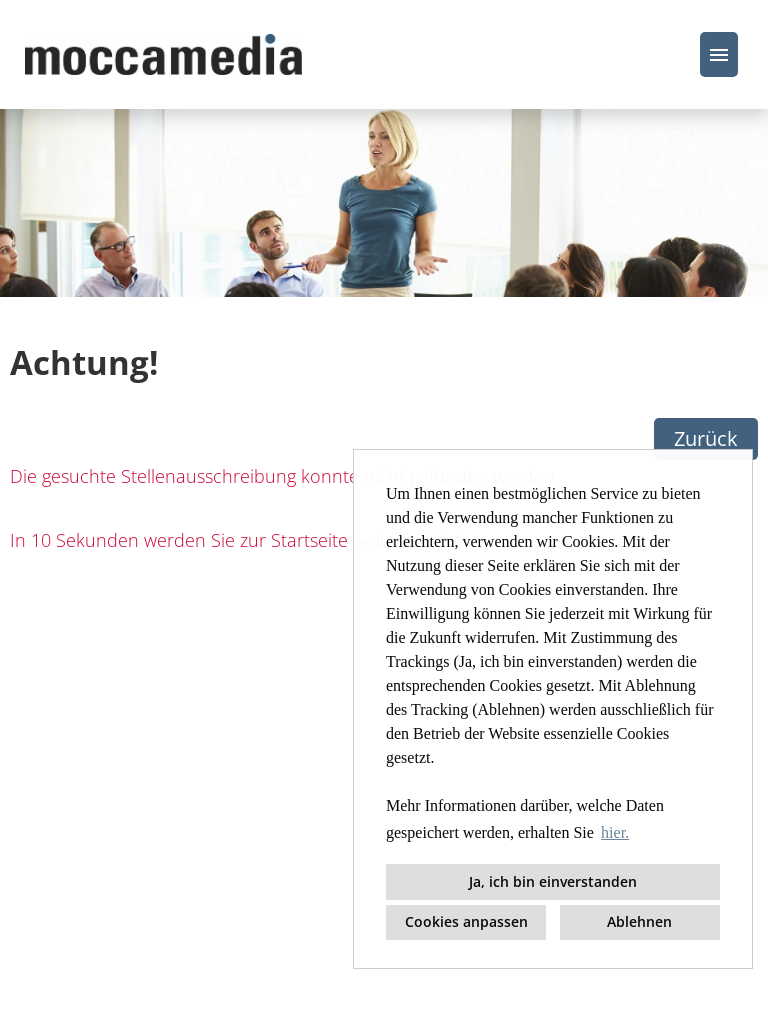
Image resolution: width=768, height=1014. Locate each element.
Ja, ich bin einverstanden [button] (553, 881)
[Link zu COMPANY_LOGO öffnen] (163, 54)
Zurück (706, 438)
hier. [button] (615, 832)
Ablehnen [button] (639, 921)
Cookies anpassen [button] (466, 921)
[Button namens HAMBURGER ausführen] (719, 54)
